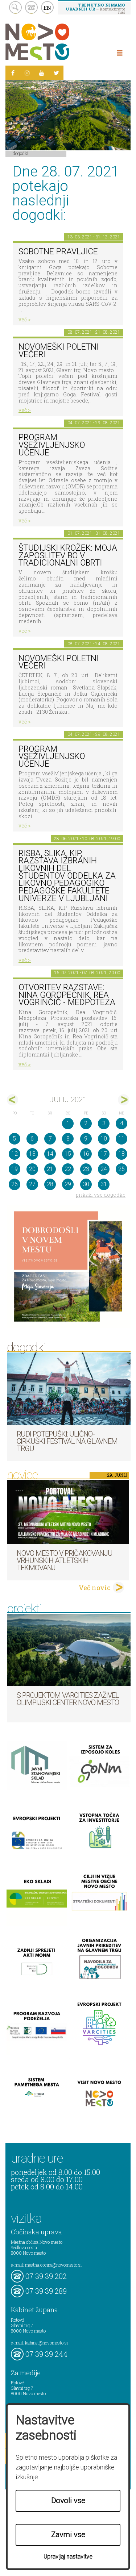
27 (32, 1184)
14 (50, 1153)
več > (24, 319)
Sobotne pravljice (58, 252)
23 (86, 1169)
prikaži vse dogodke (100, 1194)
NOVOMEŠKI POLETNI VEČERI (58, 662)
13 (32, 1153)
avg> (123, 1099)
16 (86, 1153)
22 (68, 1169)
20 (32, 1169)
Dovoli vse (68, 2500)
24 (103, 1169)
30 (86, 1184)
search (15, 7)
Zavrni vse (68, 2534)
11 (121, 1138)
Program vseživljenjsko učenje (51, 445)
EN (47, 7)
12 (14, 1153)
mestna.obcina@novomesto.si (53, 2265)
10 (103, 1138)
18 (121, 1153)
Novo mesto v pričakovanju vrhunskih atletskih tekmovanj (64, 1560)
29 (68, 1184)
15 (68, 1153)
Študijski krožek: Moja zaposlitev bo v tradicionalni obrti (67, 555)
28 (50, 1184)
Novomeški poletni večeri (58, 350)
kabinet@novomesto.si (46, 2343)
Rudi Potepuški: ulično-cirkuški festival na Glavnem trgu (67, 1441)
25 (121, 1169)
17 (103, 1153)
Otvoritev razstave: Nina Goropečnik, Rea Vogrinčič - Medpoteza (66, 995)
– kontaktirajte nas (95, 8)
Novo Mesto (54, 42)
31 (103, 1184)
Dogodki (21, 153)
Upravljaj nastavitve (68, 2556)
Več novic (95, 1587)
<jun (12, 1099)
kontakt (31, 7)
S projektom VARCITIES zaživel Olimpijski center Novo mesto (68, 1699)
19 (14, 1169)
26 (14, 1184)
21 (50, 1169)
